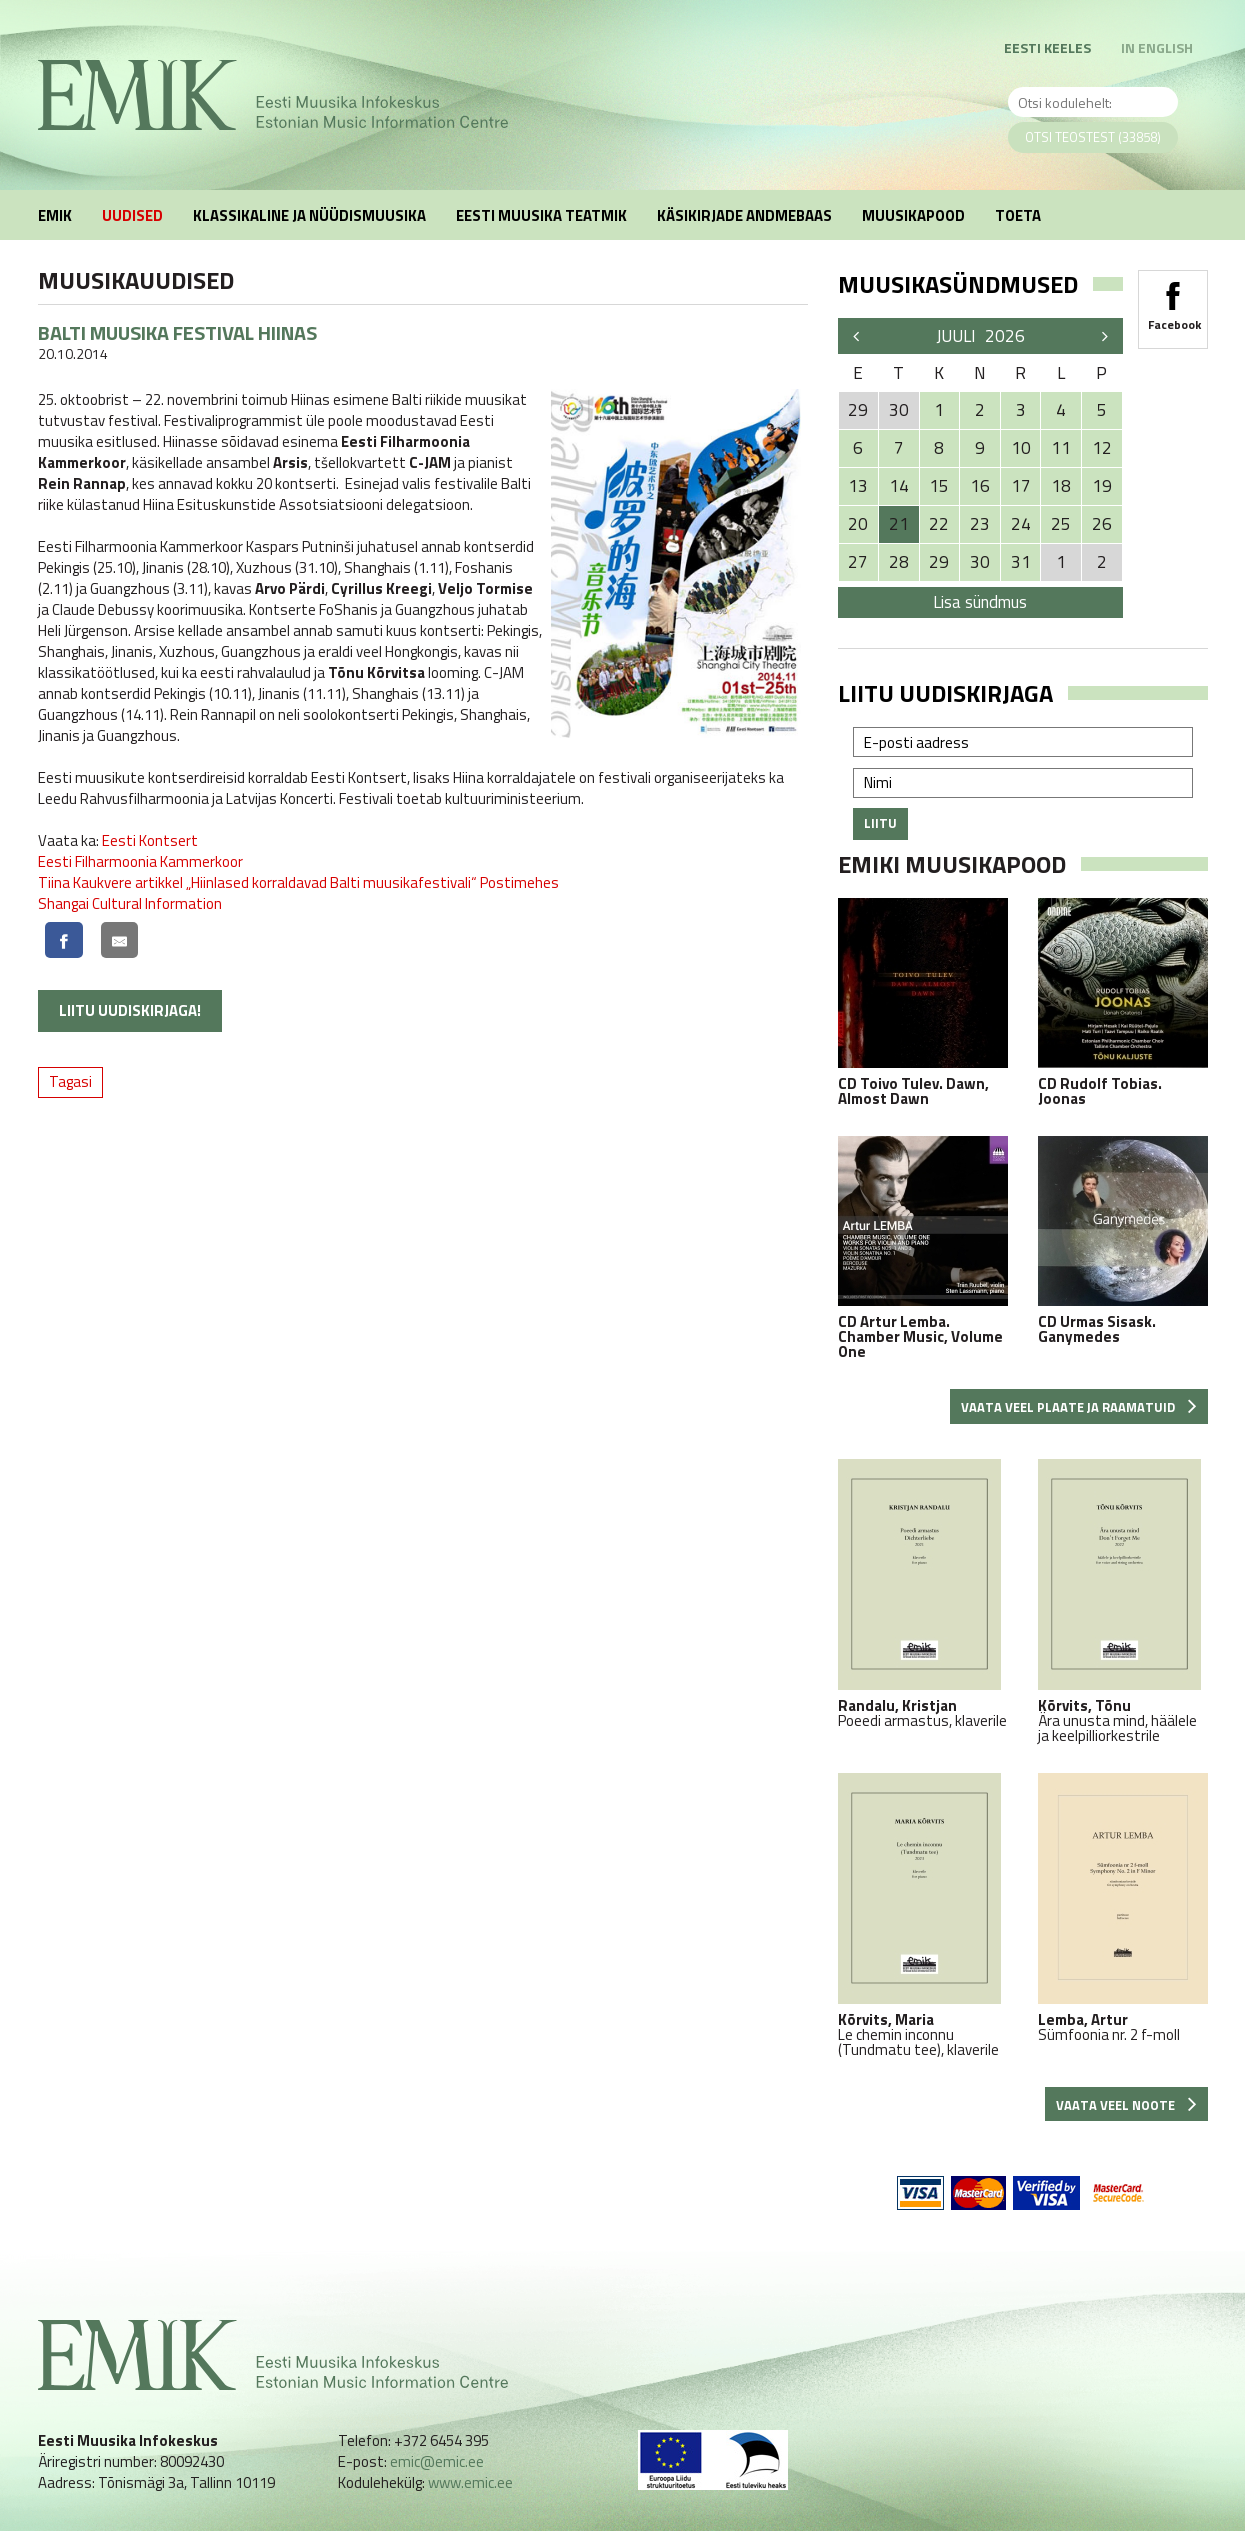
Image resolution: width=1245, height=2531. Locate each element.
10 (1021, 448)
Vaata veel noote (1126, 2105)
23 (980, 524)
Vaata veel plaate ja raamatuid (1079, 1407)
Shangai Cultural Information (130, 903)
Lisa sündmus (980, 602)
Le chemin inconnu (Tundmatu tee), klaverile (923, 1915)
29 (939, 562)
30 (980, 562)
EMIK (55, 215)
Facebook (1173, 300)
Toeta (1018, 215)
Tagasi (70, 1081)
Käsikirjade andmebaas (744, 215)
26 (1102, 524)
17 (1021, 486)
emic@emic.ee (437, 2461)
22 (939, 524)
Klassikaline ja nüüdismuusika (309, 215)
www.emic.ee (470, 2482)
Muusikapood (913, 215)
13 (858, 486)
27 (858, 562)
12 (1102, 448)
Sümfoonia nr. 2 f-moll (1123, 1907)
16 (980, 486)
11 (1061, 448)
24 (1021, 524)
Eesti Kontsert (150, 840)
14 (899, 486)
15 (939, 486)
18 (1061, 486)
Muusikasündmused (958, 284)
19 (1102, 486)
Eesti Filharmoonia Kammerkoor (140, 861)
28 (899, 562)
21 (899, 524)
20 (858, 524)
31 (1021, 562)
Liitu (880, 823)
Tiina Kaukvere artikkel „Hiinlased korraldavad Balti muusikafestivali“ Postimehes (298, 882)
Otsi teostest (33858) (1093, 137)
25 (1061, 524)
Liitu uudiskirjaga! (130, 1010)
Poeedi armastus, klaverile (923, 1593)
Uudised (132, 215)
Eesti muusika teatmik (541, 215)
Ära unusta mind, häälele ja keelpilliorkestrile (1123, 1601)
